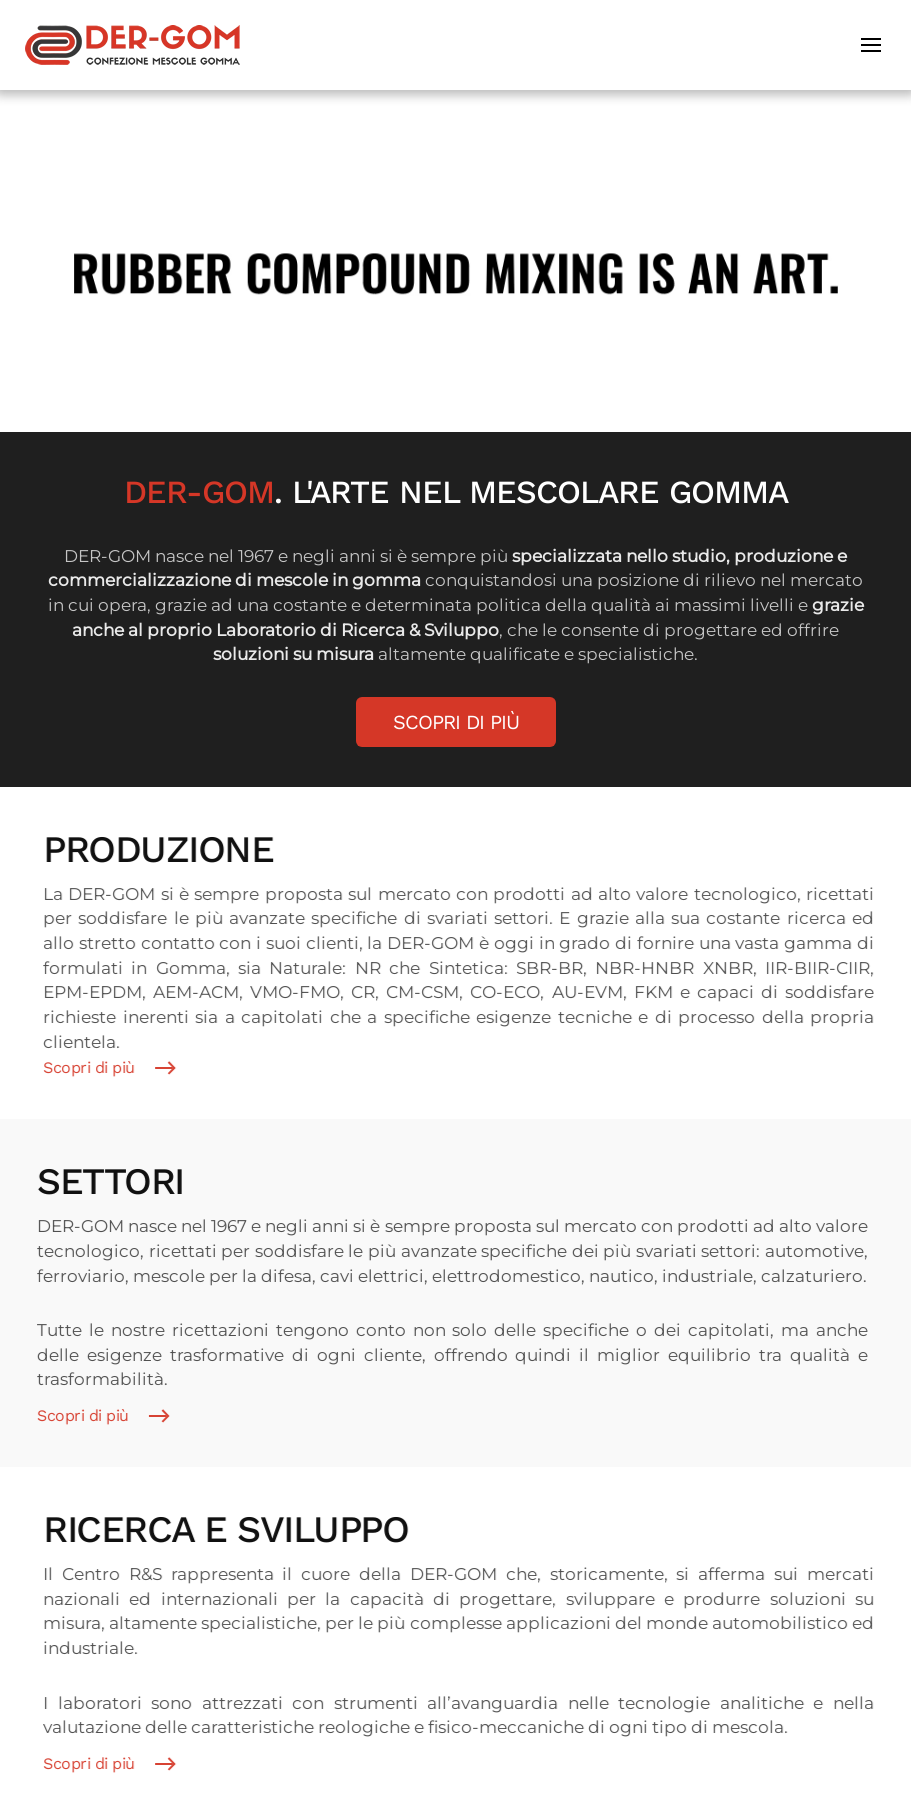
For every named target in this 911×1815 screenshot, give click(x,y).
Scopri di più (456, 722)
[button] (873, 45)
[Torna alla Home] (132, 45)
